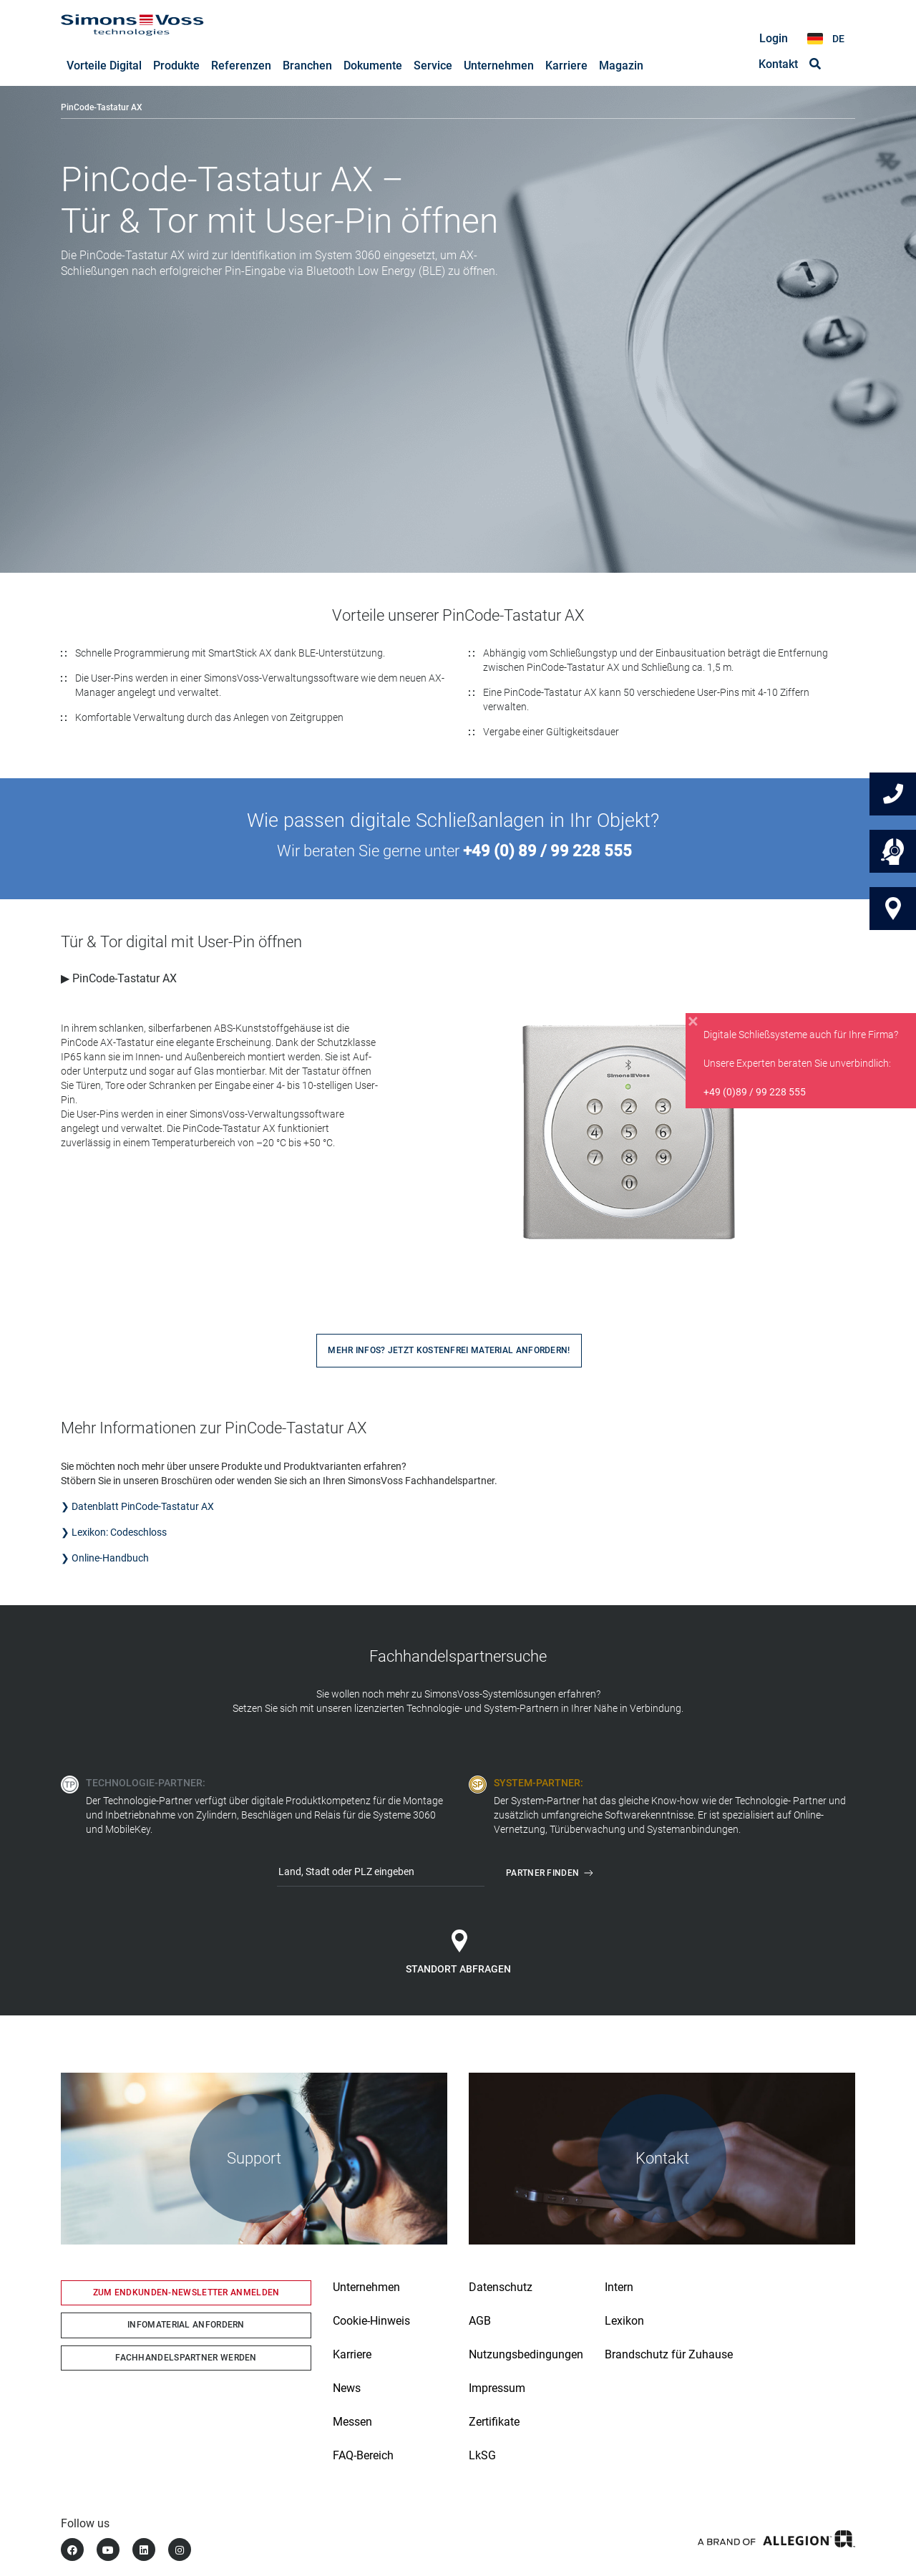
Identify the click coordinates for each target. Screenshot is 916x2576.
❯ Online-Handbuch (106, 1558)
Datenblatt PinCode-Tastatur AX (143, 1507)
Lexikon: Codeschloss (119, 1533)
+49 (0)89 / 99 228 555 (754, 1092)
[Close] (693, 1022)
